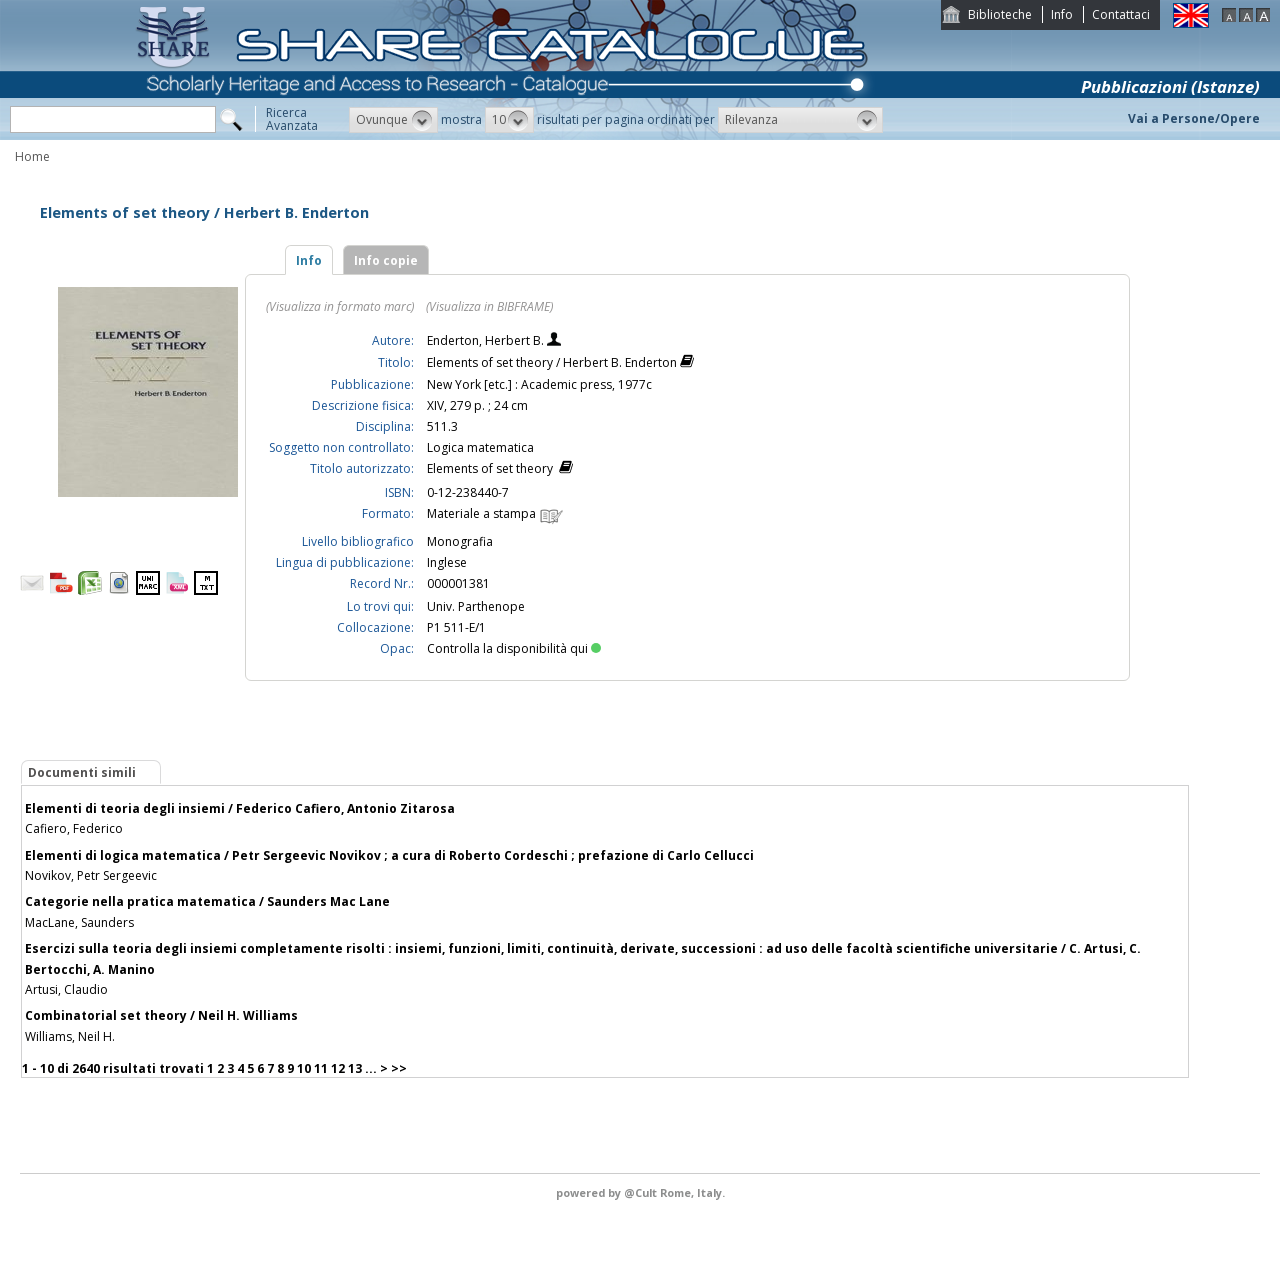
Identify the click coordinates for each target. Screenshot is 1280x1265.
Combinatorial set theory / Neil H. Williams (161, 1015)
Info (1062, 14)
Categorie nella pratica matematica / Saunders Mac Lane (207, 901)
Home (32, 156)
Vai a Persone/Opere (1194, 118)
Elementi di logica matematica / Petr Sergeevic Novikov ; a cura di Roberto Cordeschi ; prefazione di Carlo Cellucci (389, 855)
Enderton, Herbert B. (487, 340)
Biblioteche (1000, 14)
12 (338, 1068)
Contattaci (1121, 14)
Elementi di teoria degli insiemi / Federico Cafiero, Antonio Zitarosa (240, 808)
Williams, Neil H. (70, 1036)
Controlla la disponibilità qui (514, 648)
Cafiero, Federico (74, 828)
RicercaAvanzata (292, 119)
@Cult (642, 1192)
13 (355, 1068)
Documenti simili (82, 772)
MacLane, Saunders (79, 922)
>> (399, 1068)
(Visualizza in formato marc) (340, 306)
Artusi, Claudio (66, 989)
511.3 (442, 426)
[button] (393, 120)
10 (304, 1068)
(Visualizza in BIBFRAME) (489, 306)
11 (321, 1068)
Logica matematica (480, 447)
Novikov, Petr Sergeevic (91, 875)
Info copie (386, 260)
